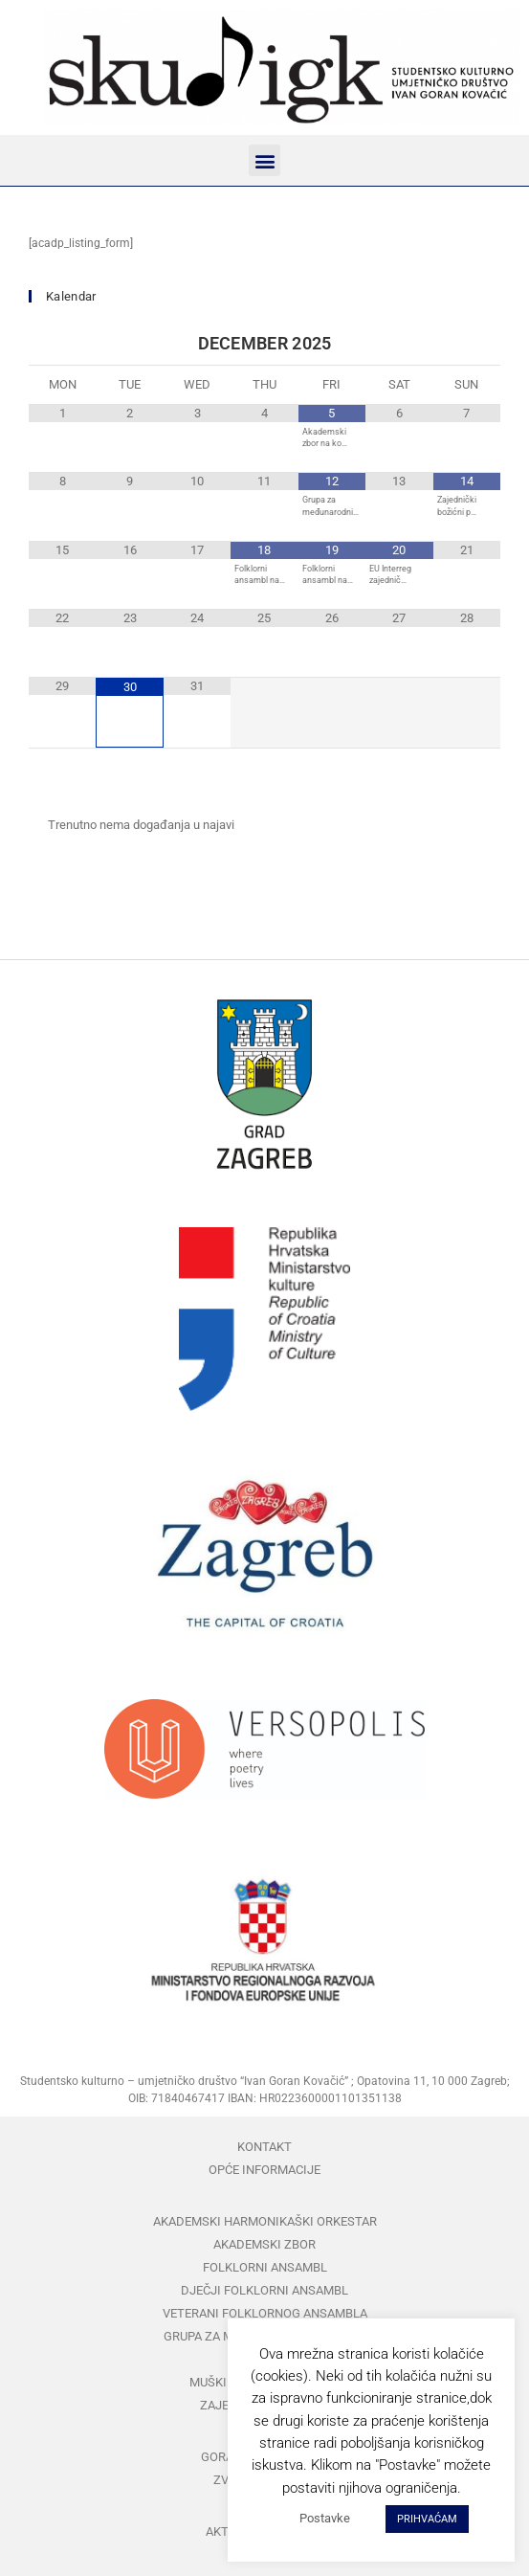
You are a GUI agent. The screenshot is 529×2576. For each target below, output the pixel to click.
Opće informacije (264, 2169)
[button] (264, 160)
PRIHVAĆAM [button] (427, 2519)
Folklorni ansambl (265, 2267)
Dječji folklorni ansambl (264, 2290)
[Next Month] (466, 343)
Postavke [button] (324, 2518)
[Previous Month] (62, 343)
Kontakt (264, 2146)
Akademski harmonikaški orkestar (265, 2221)
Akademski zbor (264, 2244)
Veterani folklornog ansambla (265, 2313)
